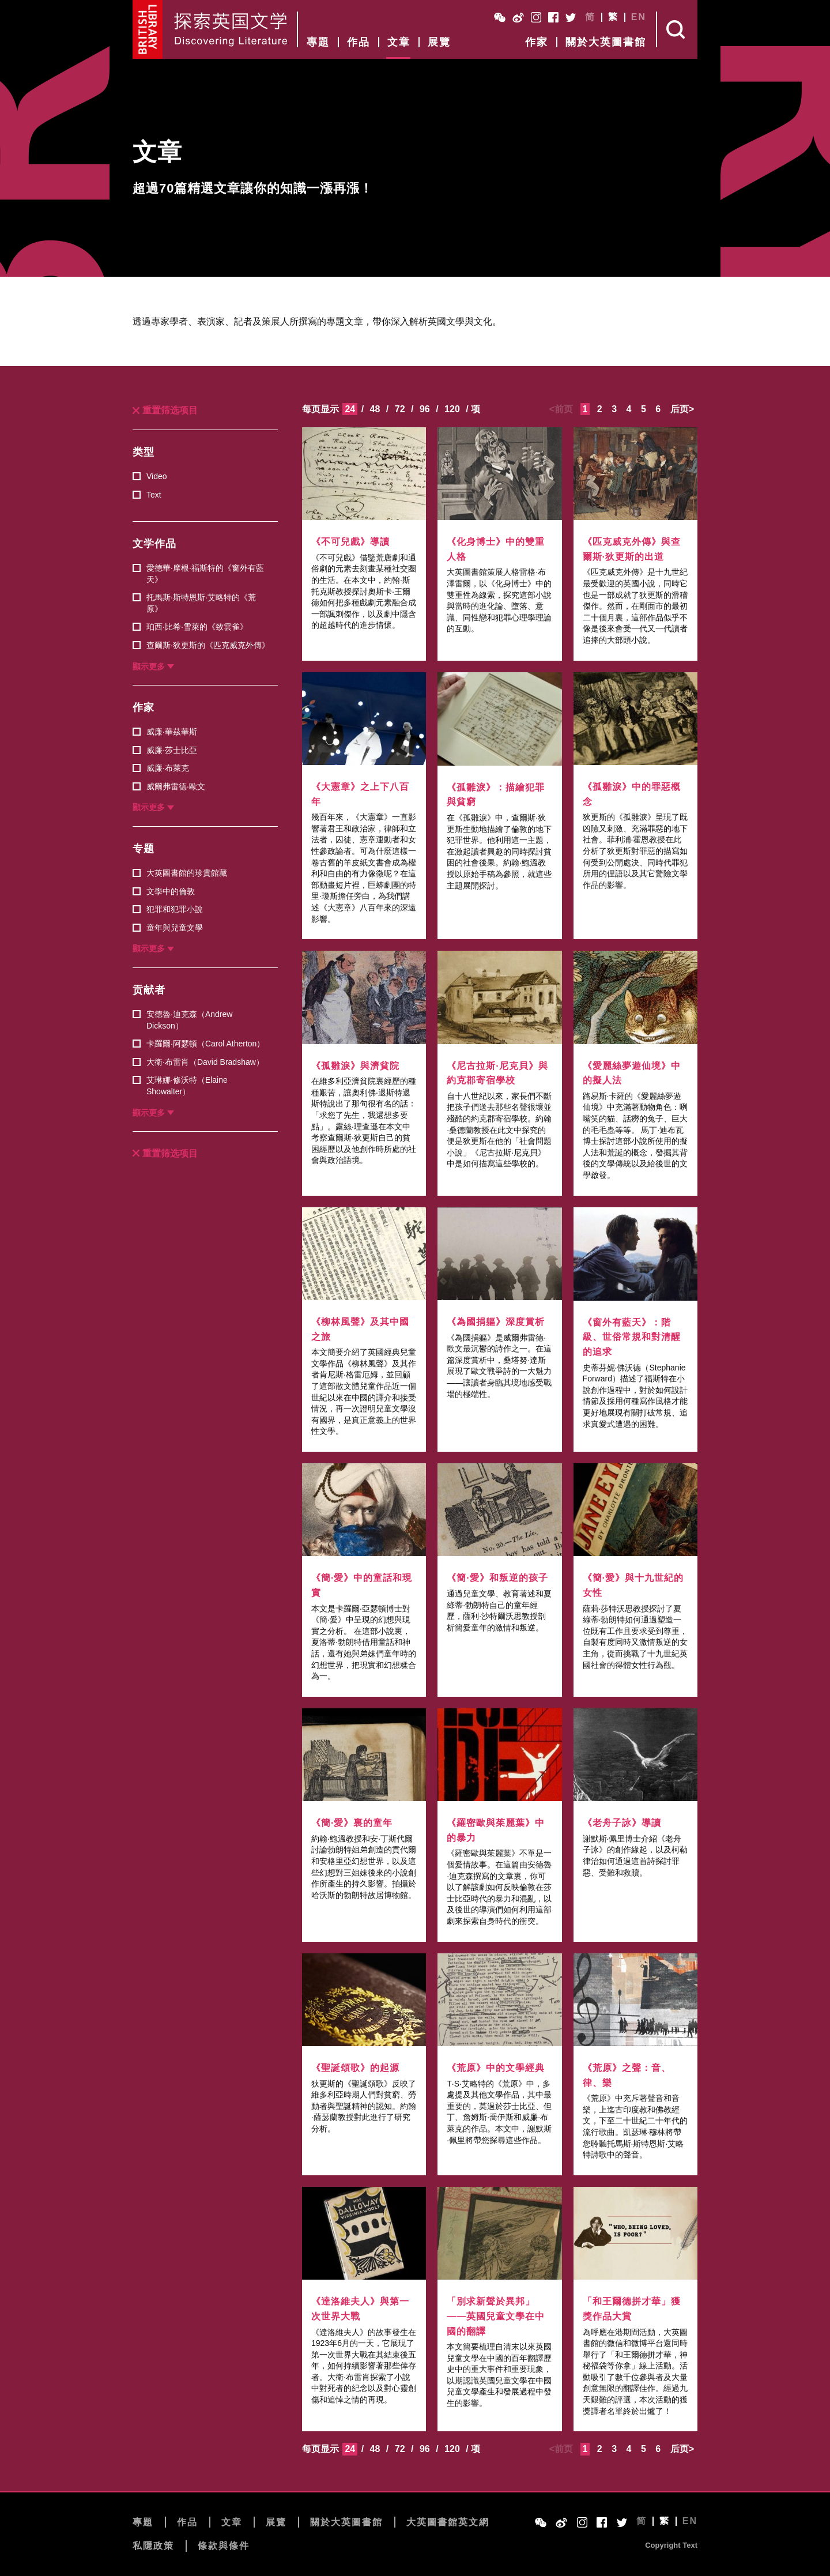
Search (677, 29)
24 (350, 409)
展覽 (439, 42)
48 (375, 409)
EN (638, 17)
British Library (148, 29)
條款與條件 (224, 2546)
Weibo (518, 17)
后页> (682, 409)
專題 (318, 42)
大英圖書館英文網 (447, 2522)
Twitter (570, 17)
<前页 (561, 409)
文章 (398, 42)
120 (452, 409)
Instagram (536, 17)
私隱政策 (153, 2546)
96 (425, 409)
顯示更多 (149, 666)
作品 (358, 42)
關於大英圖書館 (605, 42)
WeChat (499, 17)
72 (400, 409)
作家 (536, 42)
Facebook (553, 17)
